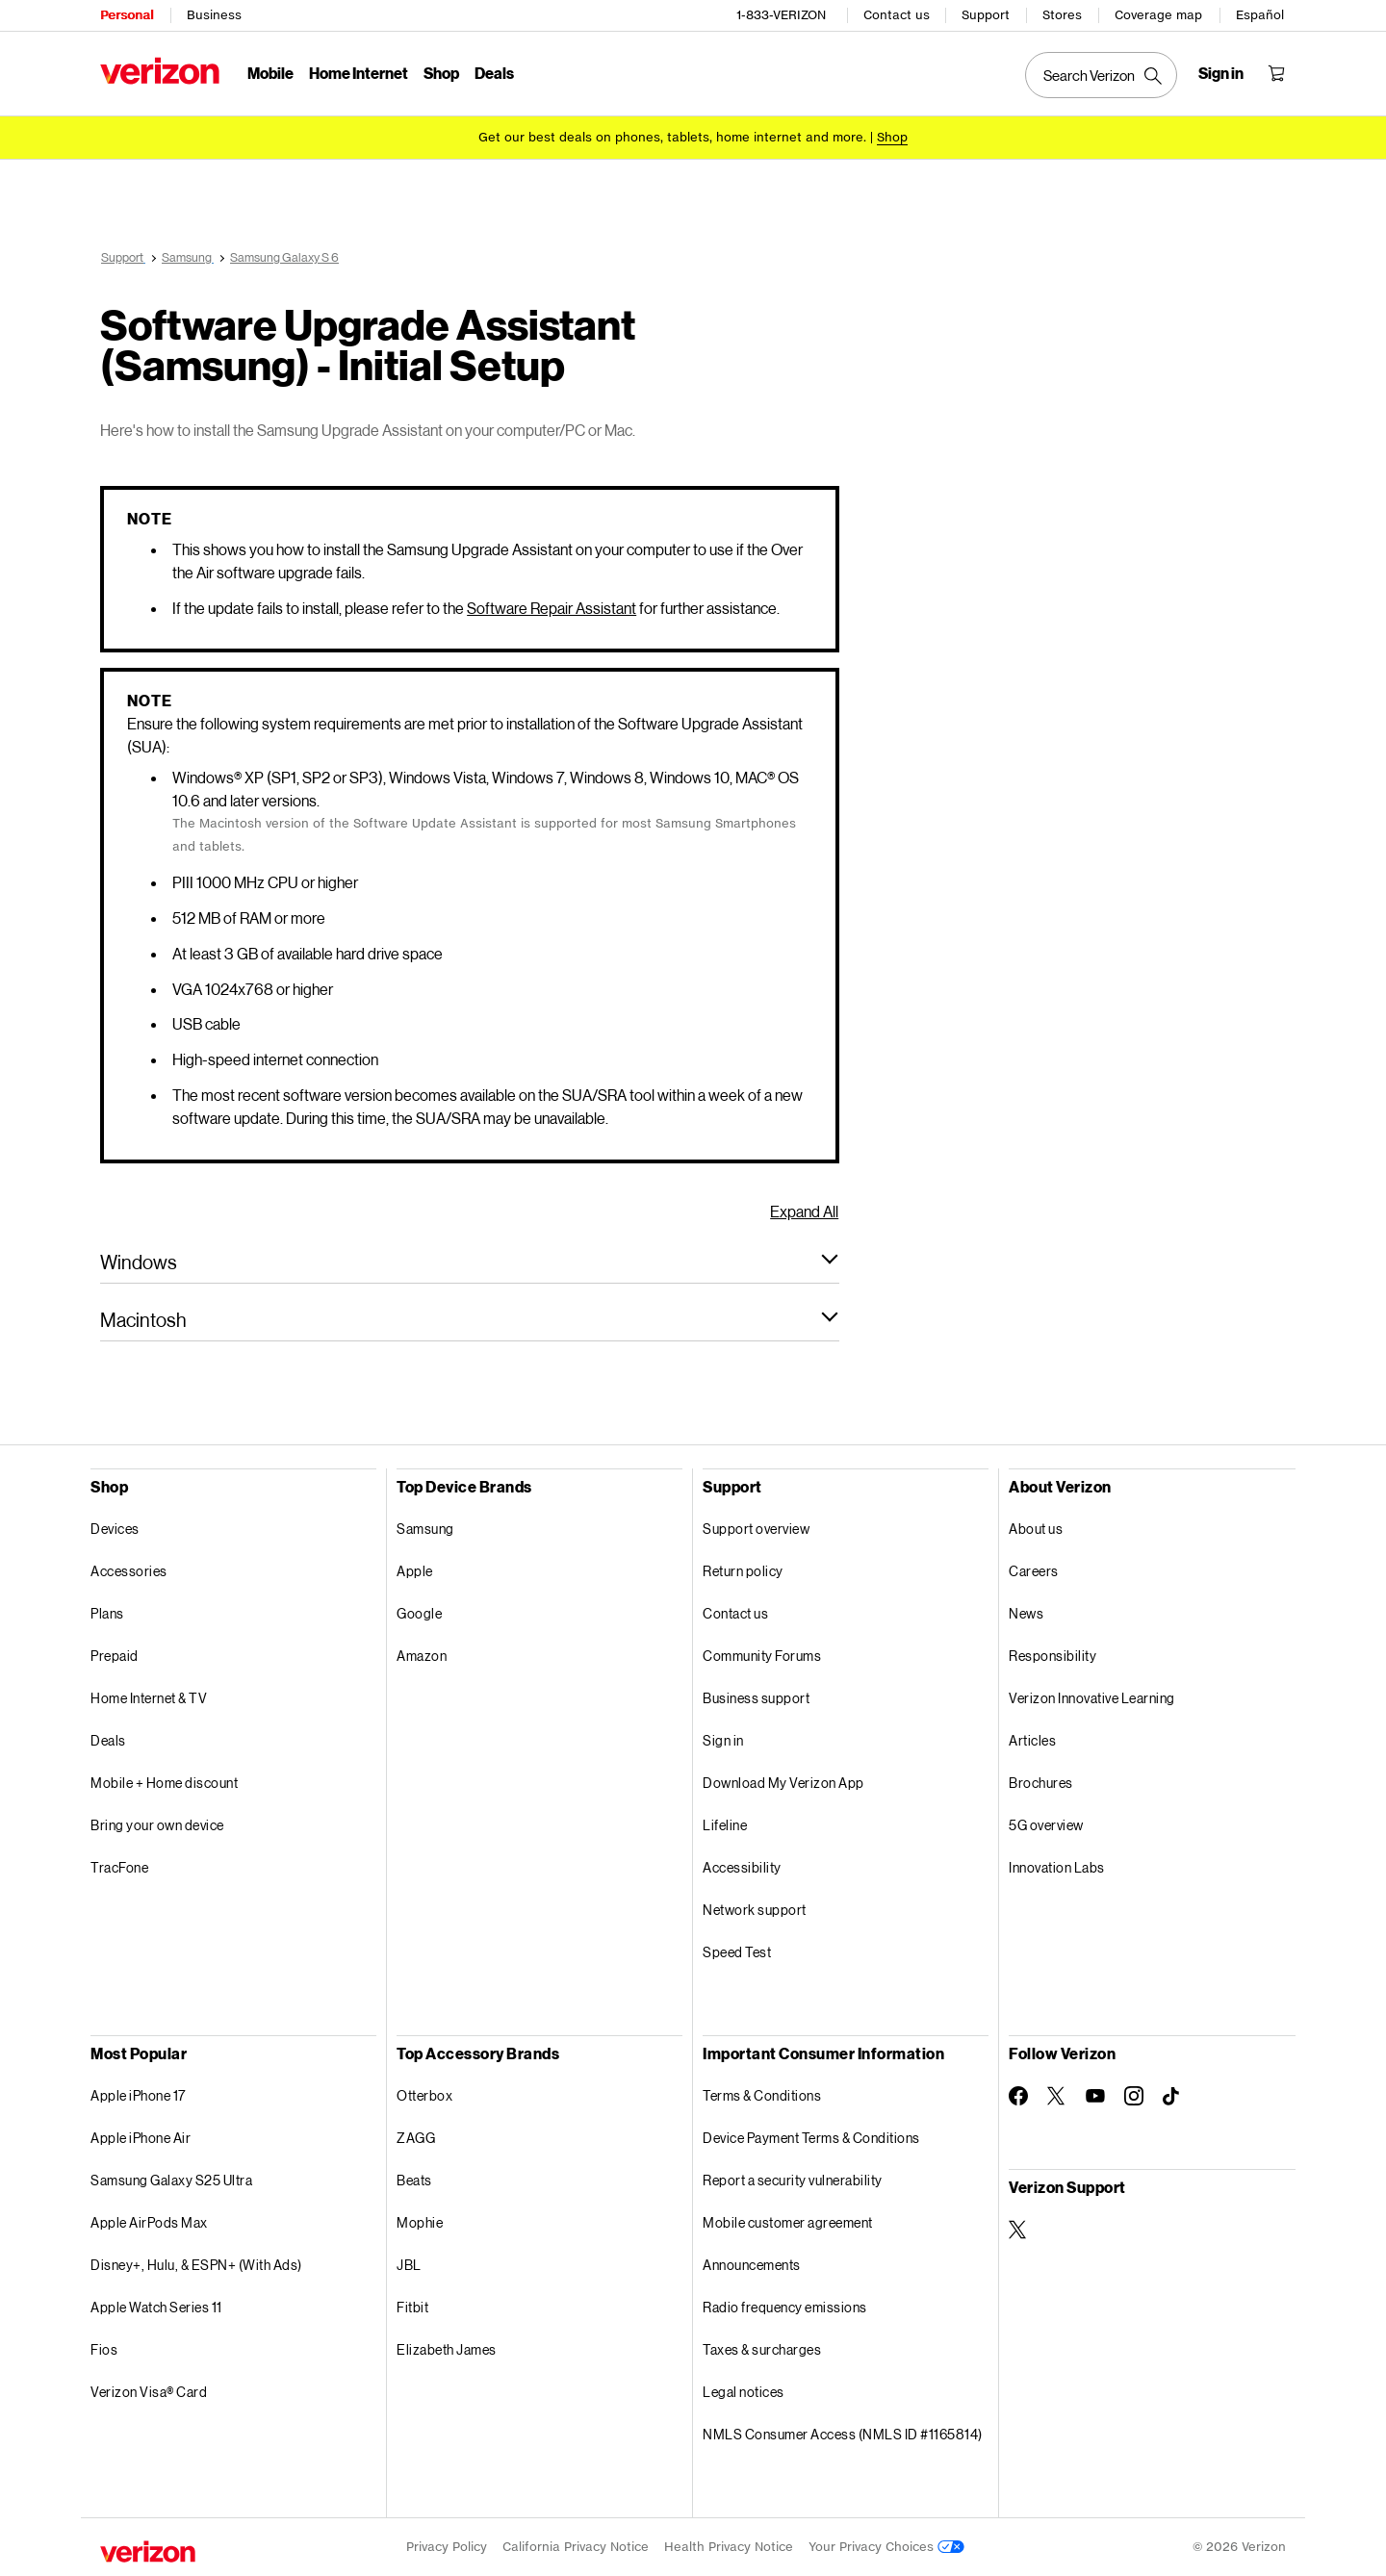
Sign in (723, 1740)
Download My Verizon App (783, 1782)
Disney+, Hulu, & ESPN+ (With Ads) (196, 2265)
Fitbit (412, 2307)
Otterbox (424, 2095)
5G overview (1046, 1825)
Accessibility (742, 1867)
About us (1036, 1528)
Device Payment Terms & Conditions (811, 2138)
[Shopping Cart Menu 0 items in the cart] (1276, 73)
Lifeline (725, 1825)
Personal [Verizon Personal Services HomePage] (126, 15)
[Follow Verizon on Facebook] (1018, 2095)
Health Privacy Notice (728, 2546)
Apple (415, 1571)
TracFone (119, 1867)
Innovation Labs (1057, 1867)
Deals (108, 1740)
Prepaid (114, 1655)
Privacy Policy (446, 2546)
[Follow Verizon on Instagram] (1133, 2095)
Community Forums (762, 1655)
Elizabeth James (447, 2349)
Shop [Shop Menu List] (441, 73)
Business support (756, 1698)
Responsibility (1052, 1655)
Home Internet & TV (148, 1698)
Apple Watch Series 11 (156, 2307)
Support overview (756, 1528)
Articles (1032, 1740)
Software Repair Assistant (551, 608)
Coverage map (1158, 15)
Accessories (128, 1571)
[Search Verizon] (1101, 75)
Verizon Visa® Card (148, 2392)
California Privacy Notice (575, 2546)
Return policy (743, 1571)
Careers (1034, 1571)
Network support (755, 1909)
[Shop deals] (892, 137)
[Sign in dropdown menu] (1221, 73)
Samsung (425, 1528)
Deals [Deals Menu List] (494, 73)
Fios (103, 2349)
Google (419, 1613)
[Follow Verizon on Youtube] (1095, 2095)
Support (986, 15)
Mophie (420, 2222)
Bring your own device (157, 1825)
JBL (409, 2265)
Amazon (422, 1655)
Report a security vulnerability (793, 2180)
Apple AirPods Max (149, 2222)
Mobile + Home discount (164, 1782)
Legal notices (743, 2392)
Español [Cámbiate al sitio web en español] (1260, 15)
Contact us (896, 15)
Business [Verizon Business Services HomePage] (214, 15)
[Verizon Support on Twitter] (1018, 2229)
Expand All (804, 1211)
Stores (1062, 15)
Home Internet (358, 73)
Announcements (752, 2265)
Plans (107, 1613)
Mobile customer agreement (788, 2222)
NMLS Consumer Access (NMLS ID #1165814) (843, 2434)
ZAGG (416, 2138)
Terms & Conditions (762, 2095)
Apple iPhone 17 (138, 2095)
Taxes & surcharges (762, 2349)
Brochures (1041, 1782)
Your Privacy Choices (886, 2546)
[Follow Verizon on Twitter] (1056, 2095)
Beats (414, 2180)
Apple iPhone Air (140, 2138)
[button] (469, 1261)
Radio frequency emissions (785, 2307)
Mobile (270, 73)
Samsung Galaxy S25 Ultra (171, 2180)
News (1026, 1613)
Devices (115, 1528)
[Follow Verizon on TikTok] (1172, 2096)
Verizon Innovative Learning (1092, 1698)
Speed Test (737, 1952)
